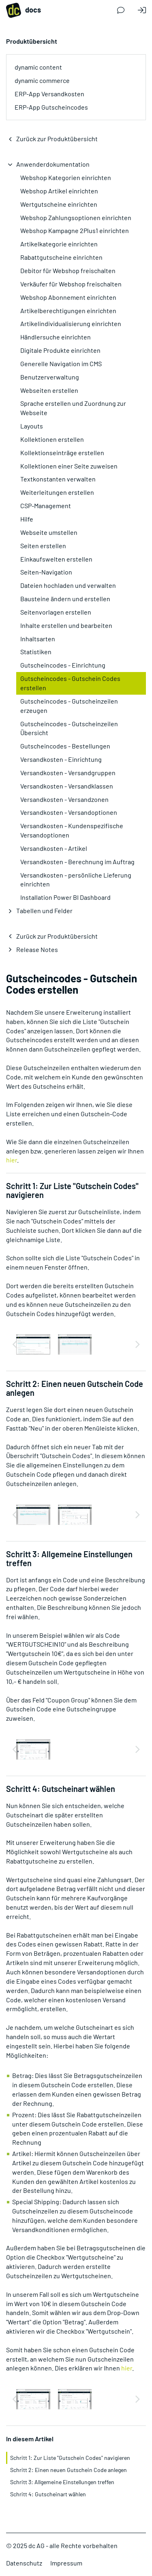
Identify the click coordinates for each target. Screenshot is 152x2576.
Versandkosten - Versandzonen (64, 799)
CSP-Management (45, 505)
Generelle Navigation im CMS (61, 363)
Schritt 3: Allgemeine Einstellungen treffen (62, 2481)
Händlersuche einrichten (55, 337)
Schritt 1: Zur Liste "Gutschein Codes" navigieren (70, 2457)
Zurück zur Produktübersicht (57, 138)
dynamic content (38, 67)
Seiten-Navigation (46, 572)
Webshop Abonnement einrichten (68, 297)
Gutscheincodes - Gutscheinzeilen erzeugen (69, 705)
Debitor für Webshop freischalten (68, 270)
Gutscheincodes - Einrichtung (62, 665)
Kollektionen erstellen (52, 439)
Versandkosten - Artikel (53, 848)
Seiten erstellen (43, 545)
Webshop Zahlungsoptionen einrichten (75, 217)
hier (11, 1160)
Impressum (66, 2563)
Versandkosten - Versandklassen (66, 786)
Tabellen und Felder (44, 910)
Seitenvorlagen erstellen (55, 612)
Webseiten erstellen (49, 390)
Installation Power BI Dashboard (65, 897)
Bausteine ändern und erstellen (65, 598)
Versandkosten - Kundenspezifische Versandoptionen (71, 830)
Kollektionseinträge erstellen (62, 452)
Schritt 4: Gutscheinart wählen (48, 2494)
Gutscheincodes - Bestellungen (65, 746)
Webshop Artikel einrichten (59, 191)
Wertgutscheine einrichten (58, 204)
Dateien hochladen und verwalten (68, 585)
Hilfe (26, 519)
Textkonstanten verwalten (58, 479)
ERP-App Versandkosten (49, 94)
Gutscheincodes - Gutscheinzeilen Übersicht (69, 728)
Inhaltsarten (37, 638)
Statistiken (35, 651)
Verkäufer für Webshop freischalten (71, 284)
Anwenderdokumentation (53, 164)
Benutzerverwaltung (49, 377)
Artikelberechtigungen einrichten (68, 310)
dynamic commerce (42, 80)
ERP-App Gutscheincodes (51, 107)
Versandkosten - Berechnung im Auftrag (77, 861)
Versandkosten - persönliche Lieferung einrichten (75, 879)
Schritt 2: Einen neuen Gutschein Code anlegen (68, 2469)
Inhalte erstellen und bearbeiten (66, 625)
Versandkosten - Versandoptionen (68, 812)
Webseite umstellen (48, 532)
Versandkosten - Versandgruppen (68, 772)
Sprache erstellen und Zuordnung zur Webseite (73, 407)
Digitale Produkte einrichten (60, 350)
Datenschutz (24, 2563)
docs (23, 10)
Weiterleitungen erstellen (57, 492)
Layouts (31, 426)
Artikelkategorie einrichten (59, 244)
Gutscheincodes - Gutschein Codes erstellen (70, 682)
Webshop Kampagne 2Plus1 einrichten (74, 230)
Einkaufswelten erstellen (56, 559)
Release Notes (37, 949)
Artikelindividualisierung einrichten (70, 323)
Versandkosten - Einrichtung (61, 759)
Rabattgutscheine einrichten (61, 257)
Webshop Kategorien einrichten (65, 177)
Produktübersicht (31, 41)
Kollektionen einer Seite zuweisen (69, 466)
